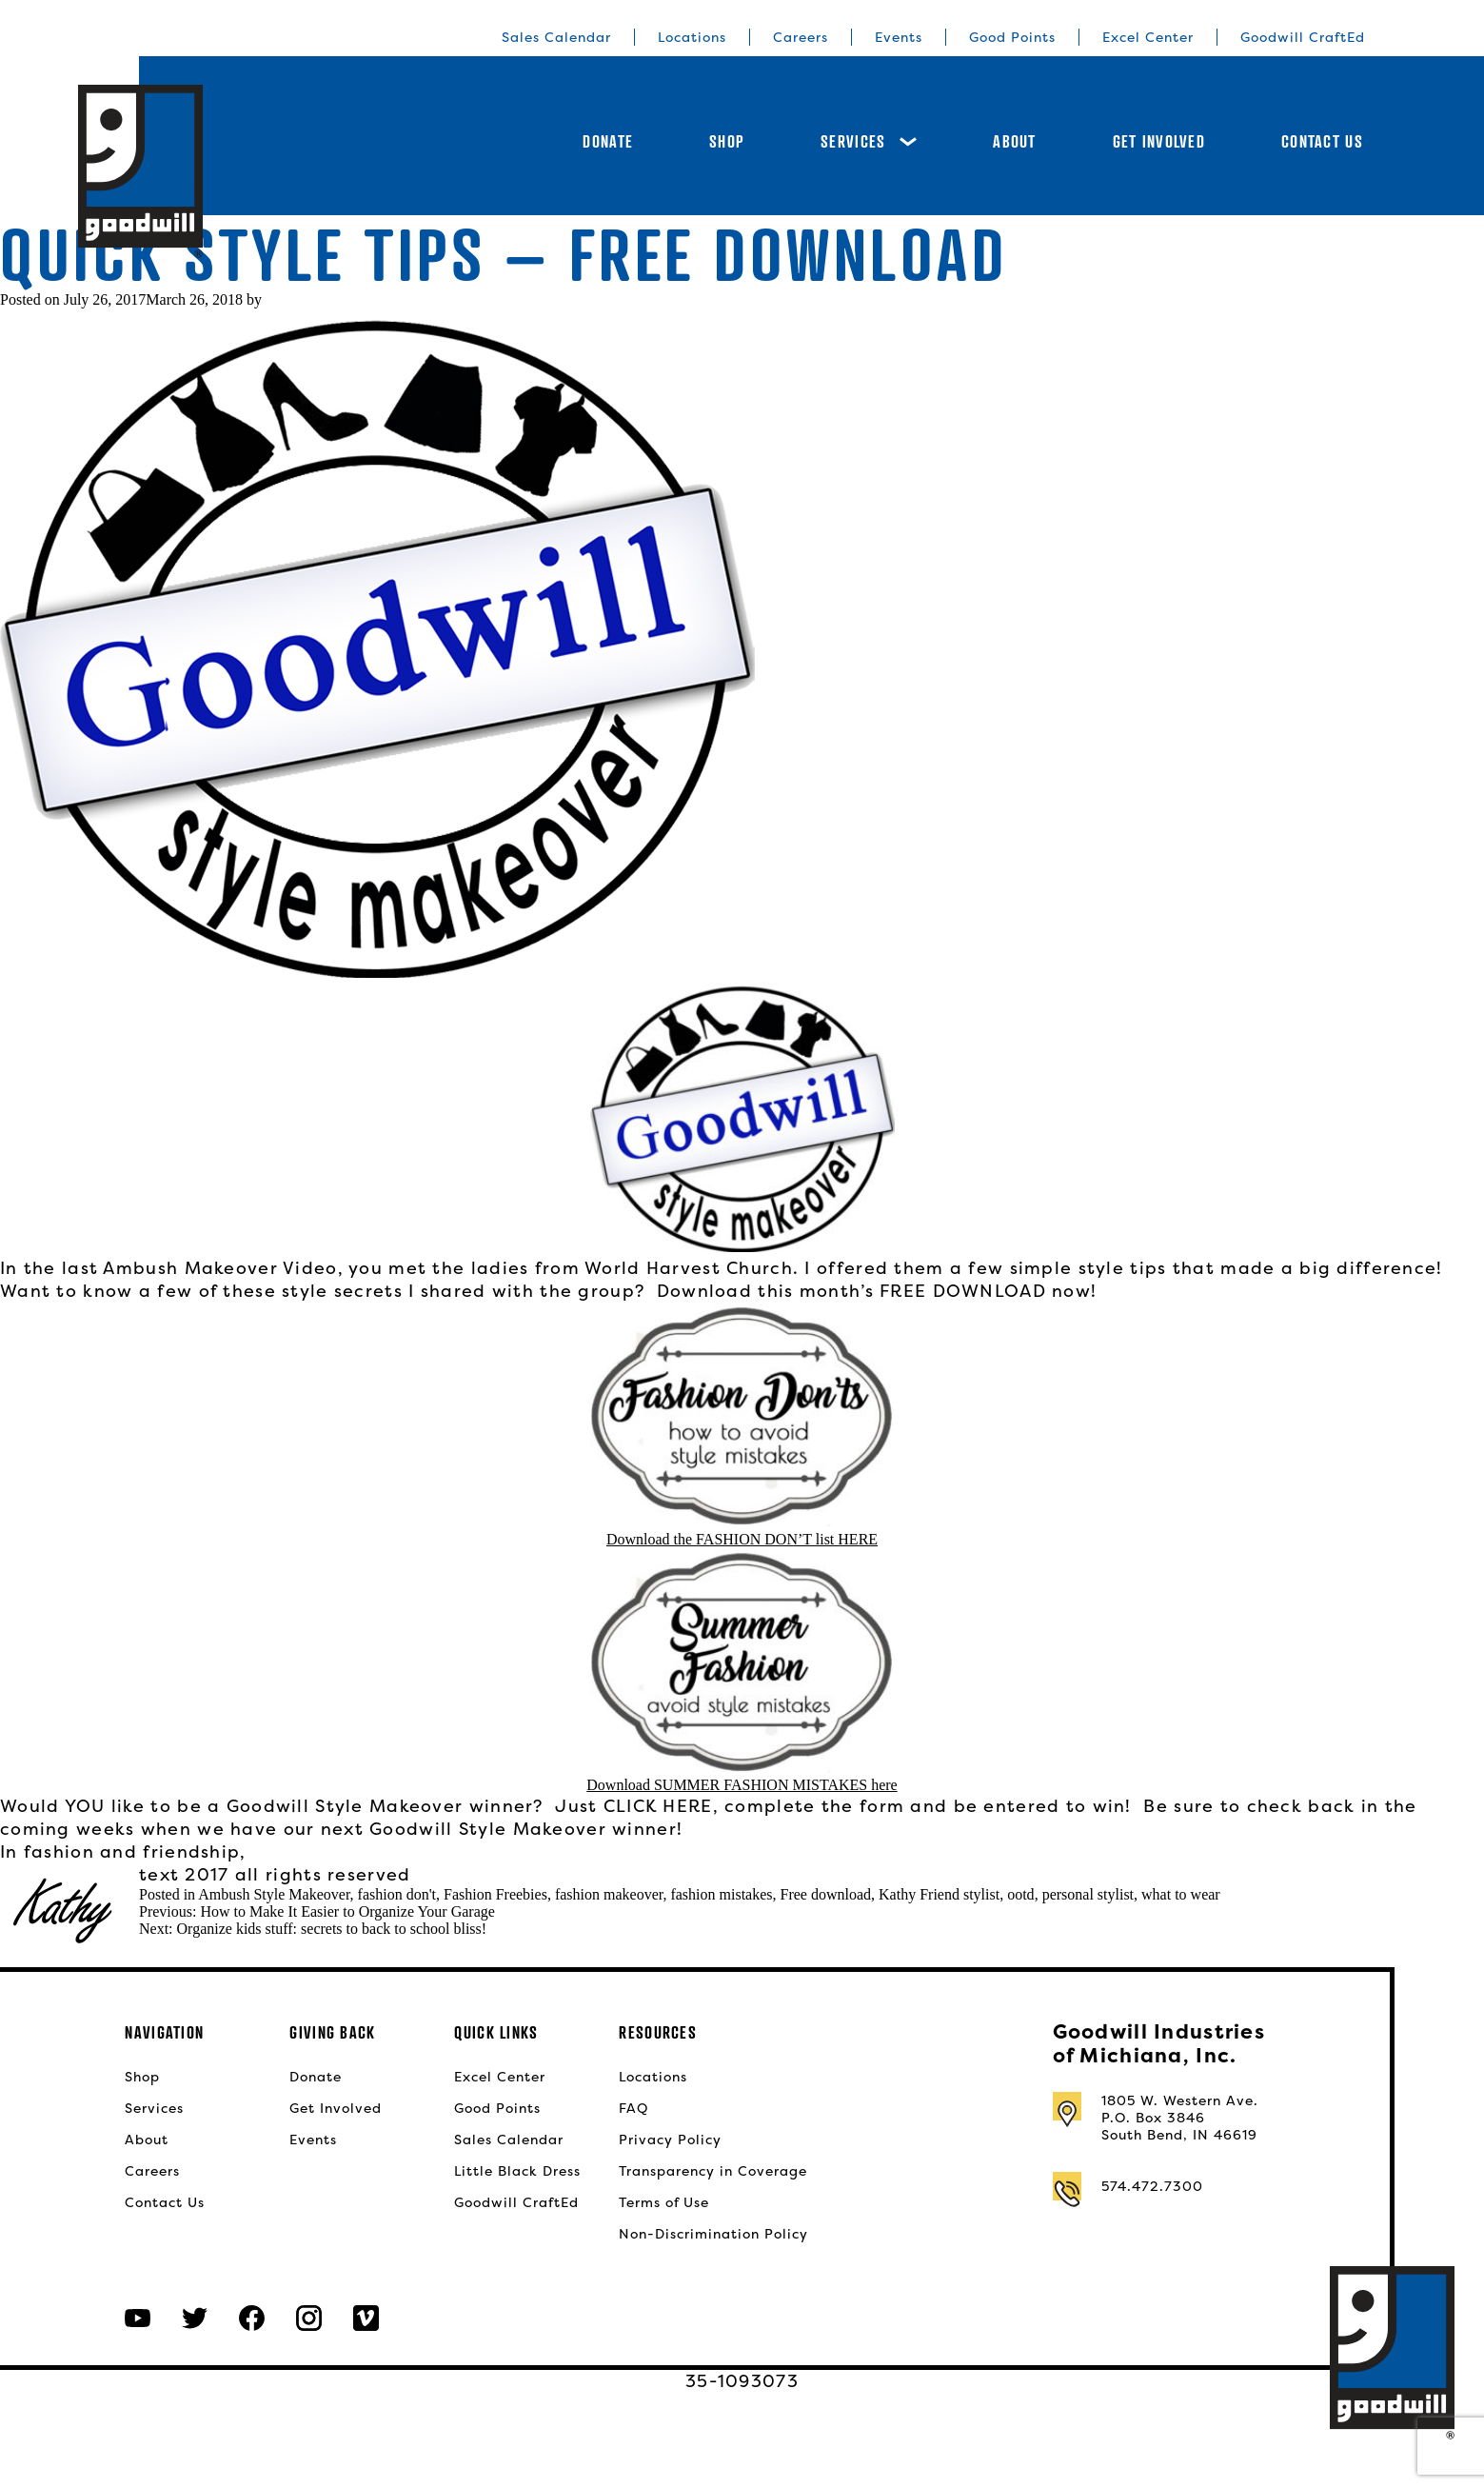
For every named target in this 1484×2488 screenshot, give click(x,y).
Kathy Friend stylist (939, 1894)
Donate (608, 141)
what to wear (1180, 1894)
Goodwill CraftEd (1302, 37)
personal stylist (1088, 1894)
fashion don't (397, 1894)
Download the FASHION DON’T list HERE (742, 1539)
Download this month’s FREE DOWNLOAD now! (877, 1291)
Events (898, 37)
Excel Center (1148, 37)
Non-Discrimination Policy (713, 2233)
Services (869, 141)
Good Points (1012, 37)
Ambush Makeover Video (220, 1268)
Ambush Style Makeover (273, 1894)
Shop (726, 141)
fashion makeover (609, 1894)
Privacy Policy (670, 2139)
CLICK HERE (658, 1806)
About (1014, 141)
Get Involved (1159, 141)
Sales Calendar (556, 37)
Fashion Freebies (495, 1894)
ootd (1020, 1894)
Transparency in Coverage (713, 2170)
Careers (800, 37)
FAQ (633, 2108)
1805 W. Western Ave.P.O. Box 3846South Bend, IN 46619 (1179, 2117)
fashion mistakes (721, 1894)
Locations (692, 37)
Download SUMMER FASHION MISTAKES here (741, 1785)
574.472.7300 (1152, 2186)
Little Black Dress (517, 2170)
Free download (826, 1894)
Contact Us (1322, 141)
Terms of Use (664, 2202)
